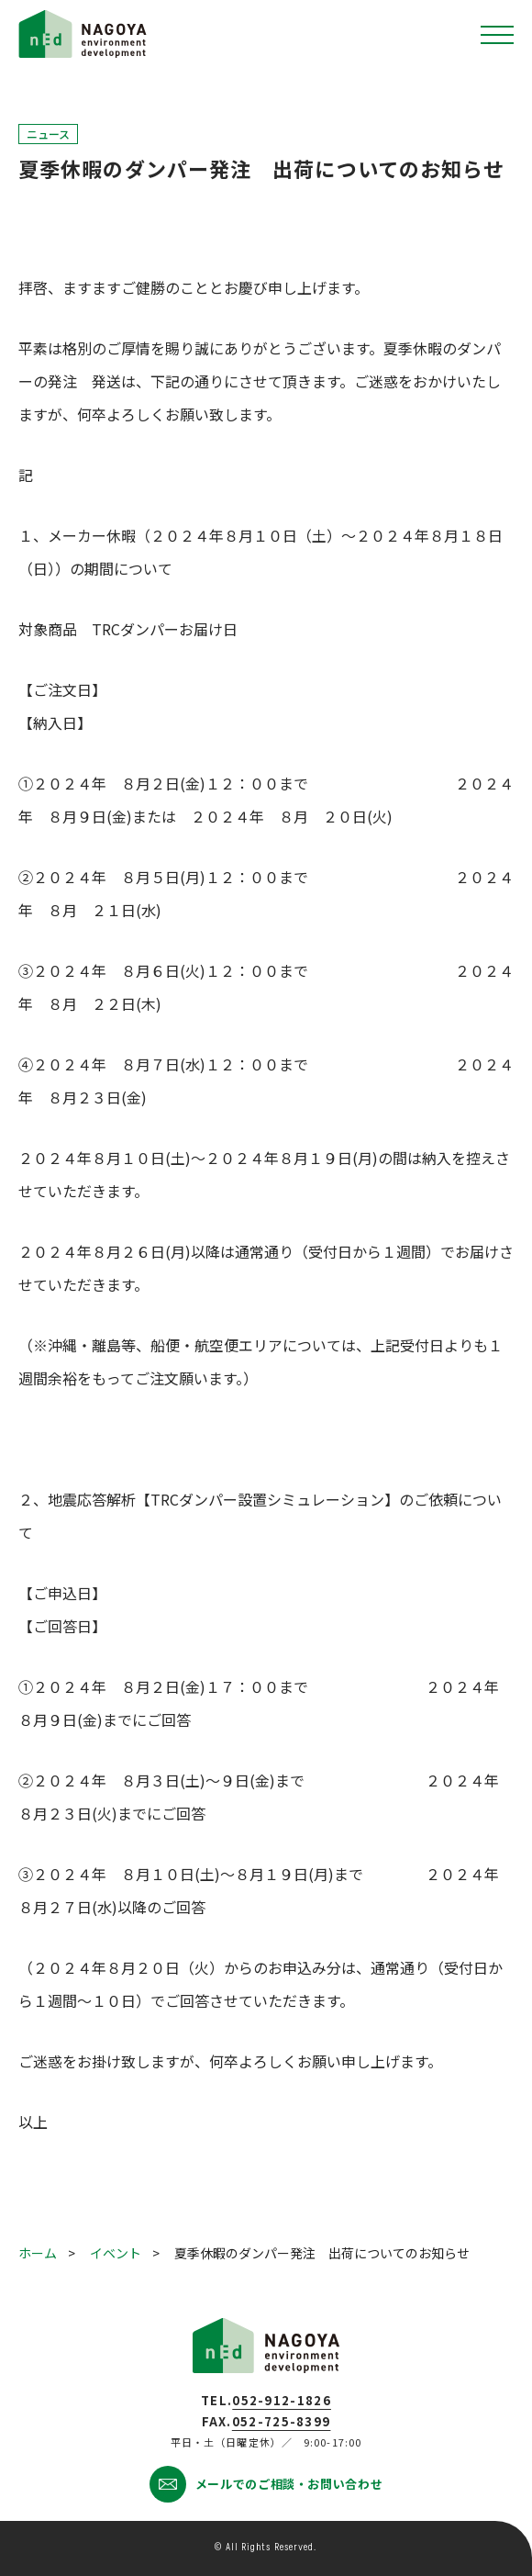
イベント (115, 2252)
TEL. (266, 2400)
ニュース (48, 133)
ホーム (37, 2252)
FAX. (266, 2421)
